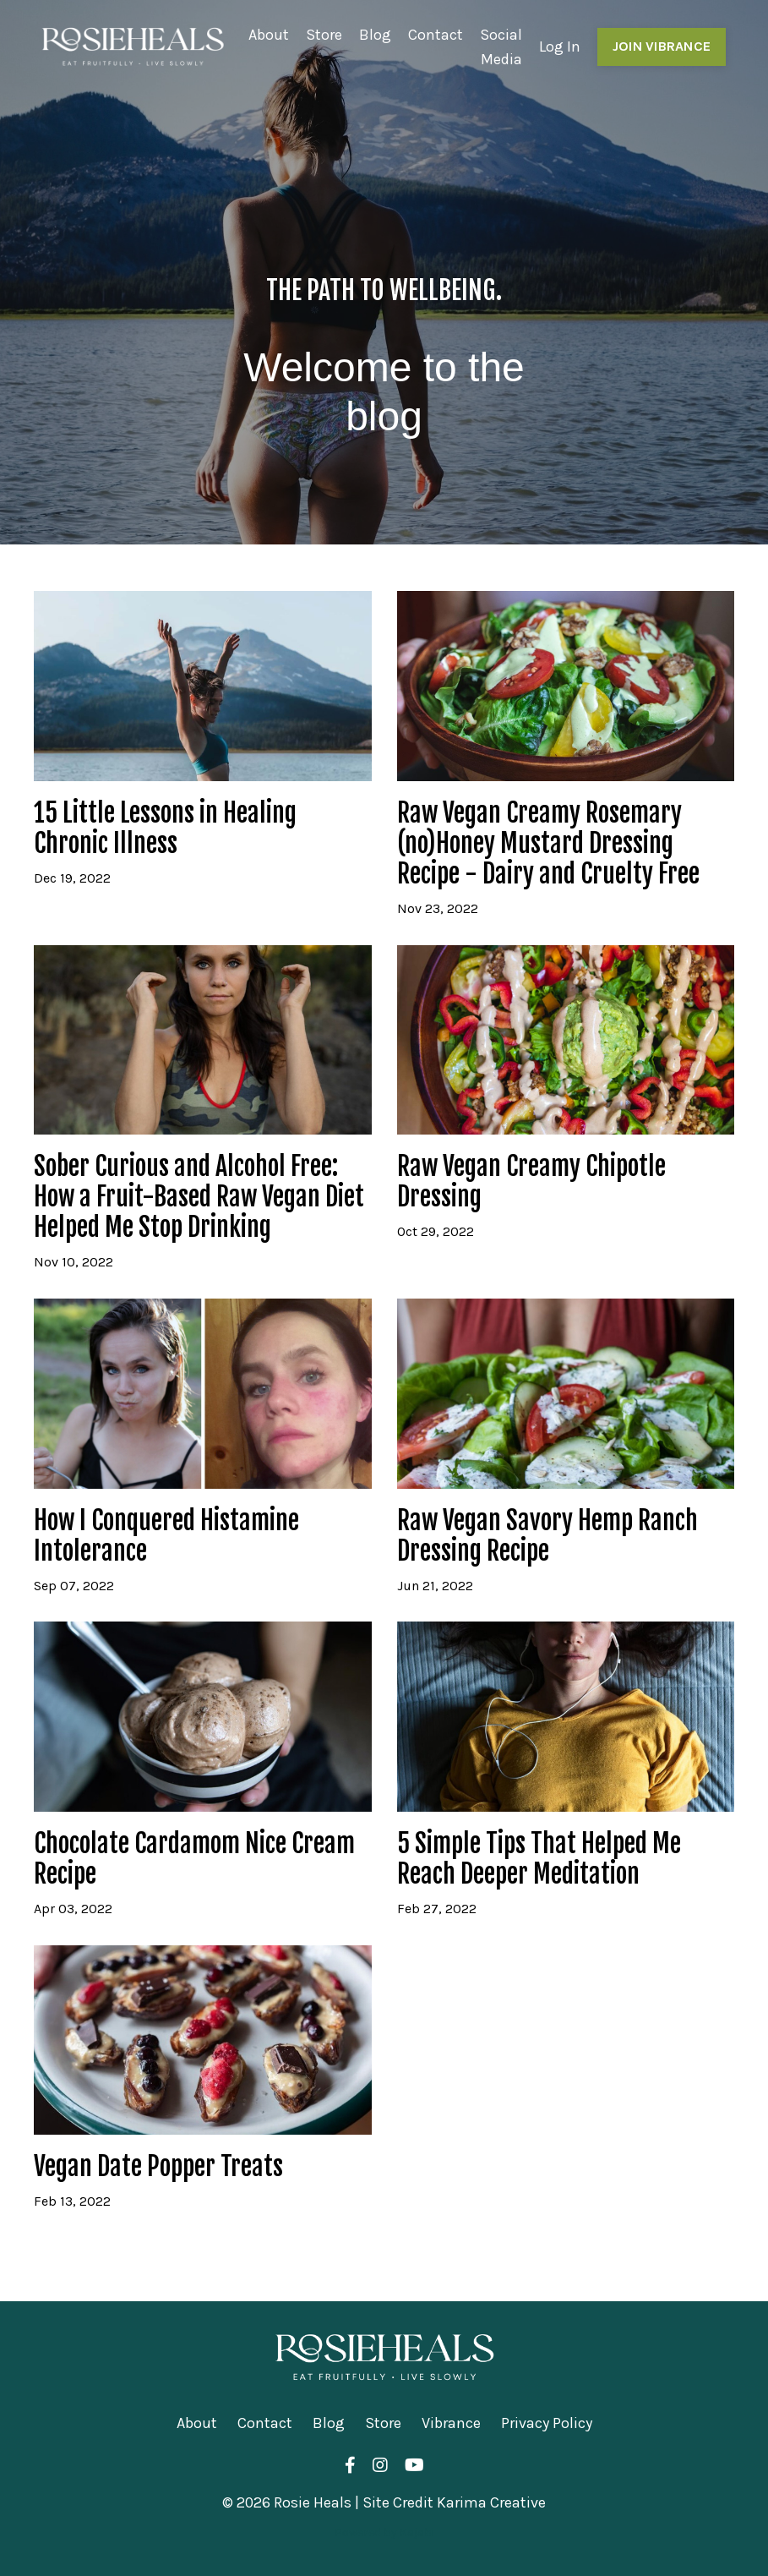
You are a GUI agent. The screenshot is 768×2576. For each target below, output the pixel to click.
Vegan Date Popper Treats (158, 2167)
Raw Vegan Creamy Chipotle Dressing (531, 1181)
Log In (559, 46)
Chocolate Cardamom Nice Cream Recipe (194, 1859)
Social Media (501, 46)
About (268, 34)
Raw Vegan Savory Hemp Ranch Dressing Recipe (547, 1536)
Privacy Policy (546, 2423)
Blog (375, 34)
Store (324, 34)
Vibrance (451, 2423)
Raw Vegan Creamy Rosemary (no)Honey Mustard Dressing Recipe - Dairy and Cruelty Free (548, 843)
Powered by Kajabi (384, 2532)
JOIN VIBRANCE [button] (662, 46)
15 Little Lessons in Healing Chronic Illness (165, 828)
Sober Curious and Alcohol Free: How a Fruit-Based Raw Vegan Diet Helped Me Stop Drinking (199, 1197)
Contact (435, 34)
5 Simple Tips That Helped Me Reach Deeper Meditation (539, 1859)
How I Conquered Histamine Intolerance (166, 1536)
